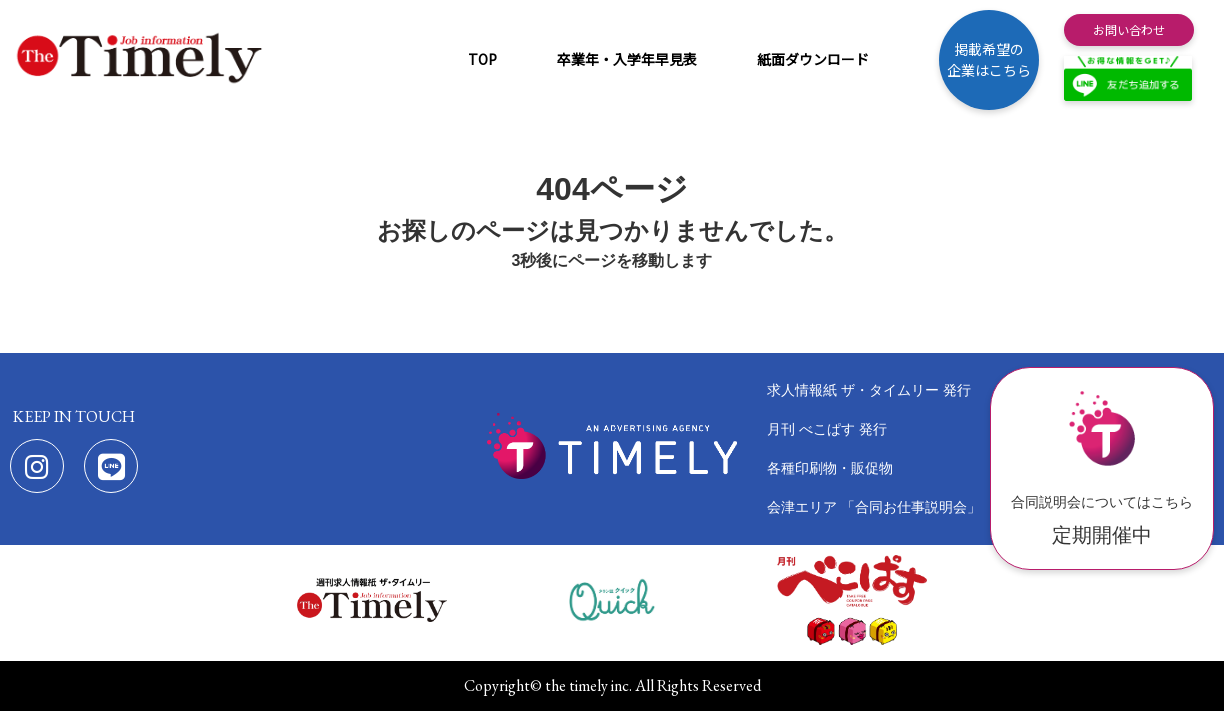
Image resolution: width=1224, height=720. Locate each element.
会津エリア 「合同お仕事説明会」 (874, 507)
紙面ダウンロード (813, 59)
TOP (482, 59)
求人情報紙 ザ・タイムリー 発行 (869, 390)
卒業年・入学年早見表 (627, 59)
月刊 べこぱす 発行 (827, 429)
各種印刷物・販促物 (830, 468)
